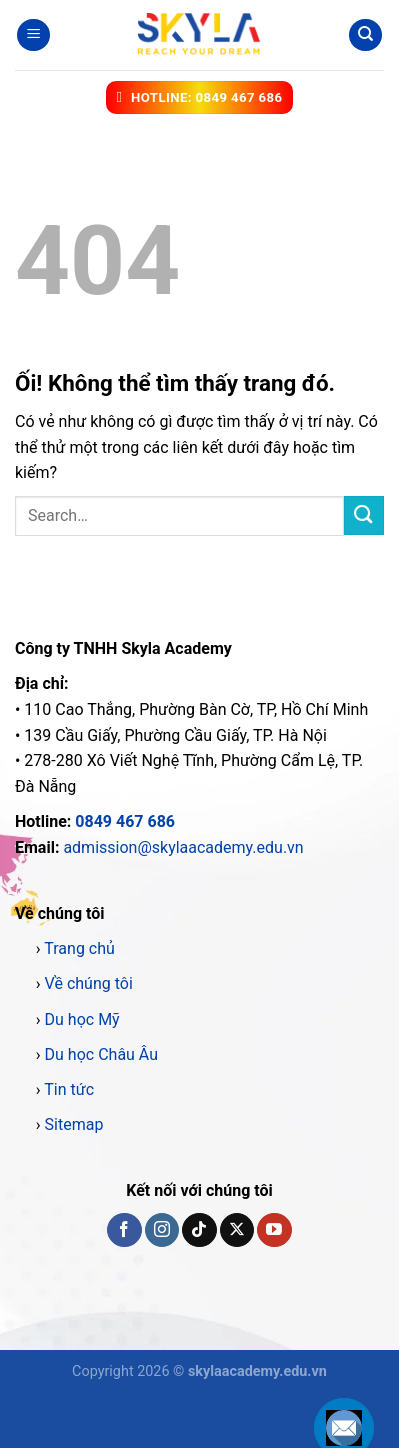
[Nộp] (364, 515)
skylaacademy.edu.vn (257, 1371)
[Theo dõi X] (237, 1230)
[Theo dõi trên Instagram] (162, 1230)
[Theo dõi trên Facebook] (124, 1230)
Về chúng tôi (89, 983)
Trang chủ (79, 948)
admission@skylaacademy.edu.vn (183, 847)
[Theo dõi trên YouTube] (274, 1230)
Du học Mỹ (82, 1019)
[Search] (365, 35)
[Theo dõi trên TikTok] (199, 1230)
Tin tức (69, 1089)
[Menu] (33, 35)
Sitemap (74, 1124)
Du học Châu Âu (101, 1054)
